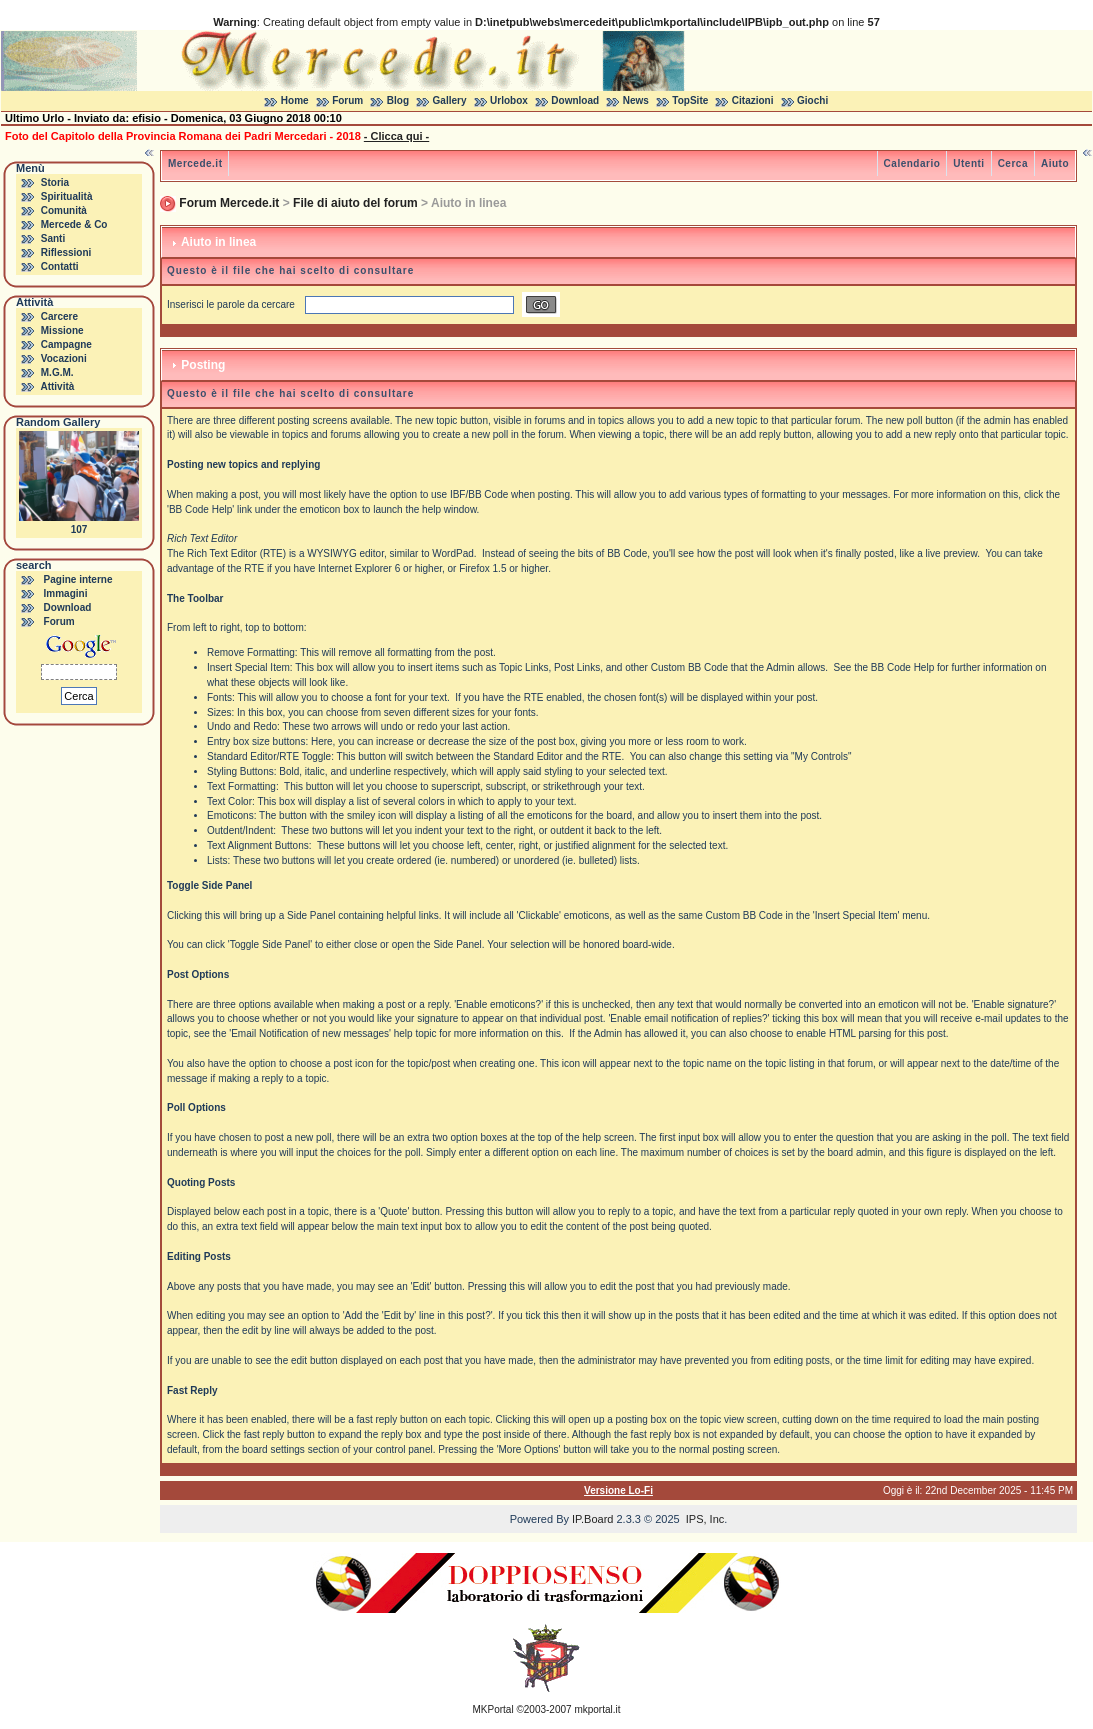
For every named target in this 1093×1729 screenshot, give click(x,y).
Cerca (1013, 163)
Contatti (60, 266)
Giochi (812, 100)
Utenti (968, 163)
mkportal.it (597, 1709)
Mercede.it (195, 163)
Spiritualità (67, 196)
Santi (53, 238)
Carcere (59, 316)
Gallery (450, 100)
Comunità (64, 210)
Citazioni (753, 100)
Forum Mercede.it (229, 203)
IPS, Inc (705, 1519)
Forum (347, 100)
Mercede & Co (74, 224)
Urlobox (509, 100)
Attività (57, 386)
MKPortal (493, 1709)
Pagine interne (78, 579)
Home (295, 100)
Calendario (912, 163)
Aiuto (1055, 163)
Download (575, 100)
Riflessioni (66, 252)
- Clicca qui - (396, 136)
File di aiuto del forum (355, 203)
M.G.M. (57, 372)
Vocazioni (64, 358)
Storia (55, 182)
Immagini (66, 593)
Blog (398, 100)
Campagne (66, 344)
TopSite (690, 100)
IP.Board (592, 1519)
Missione (62, 330)
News (636, 100)
